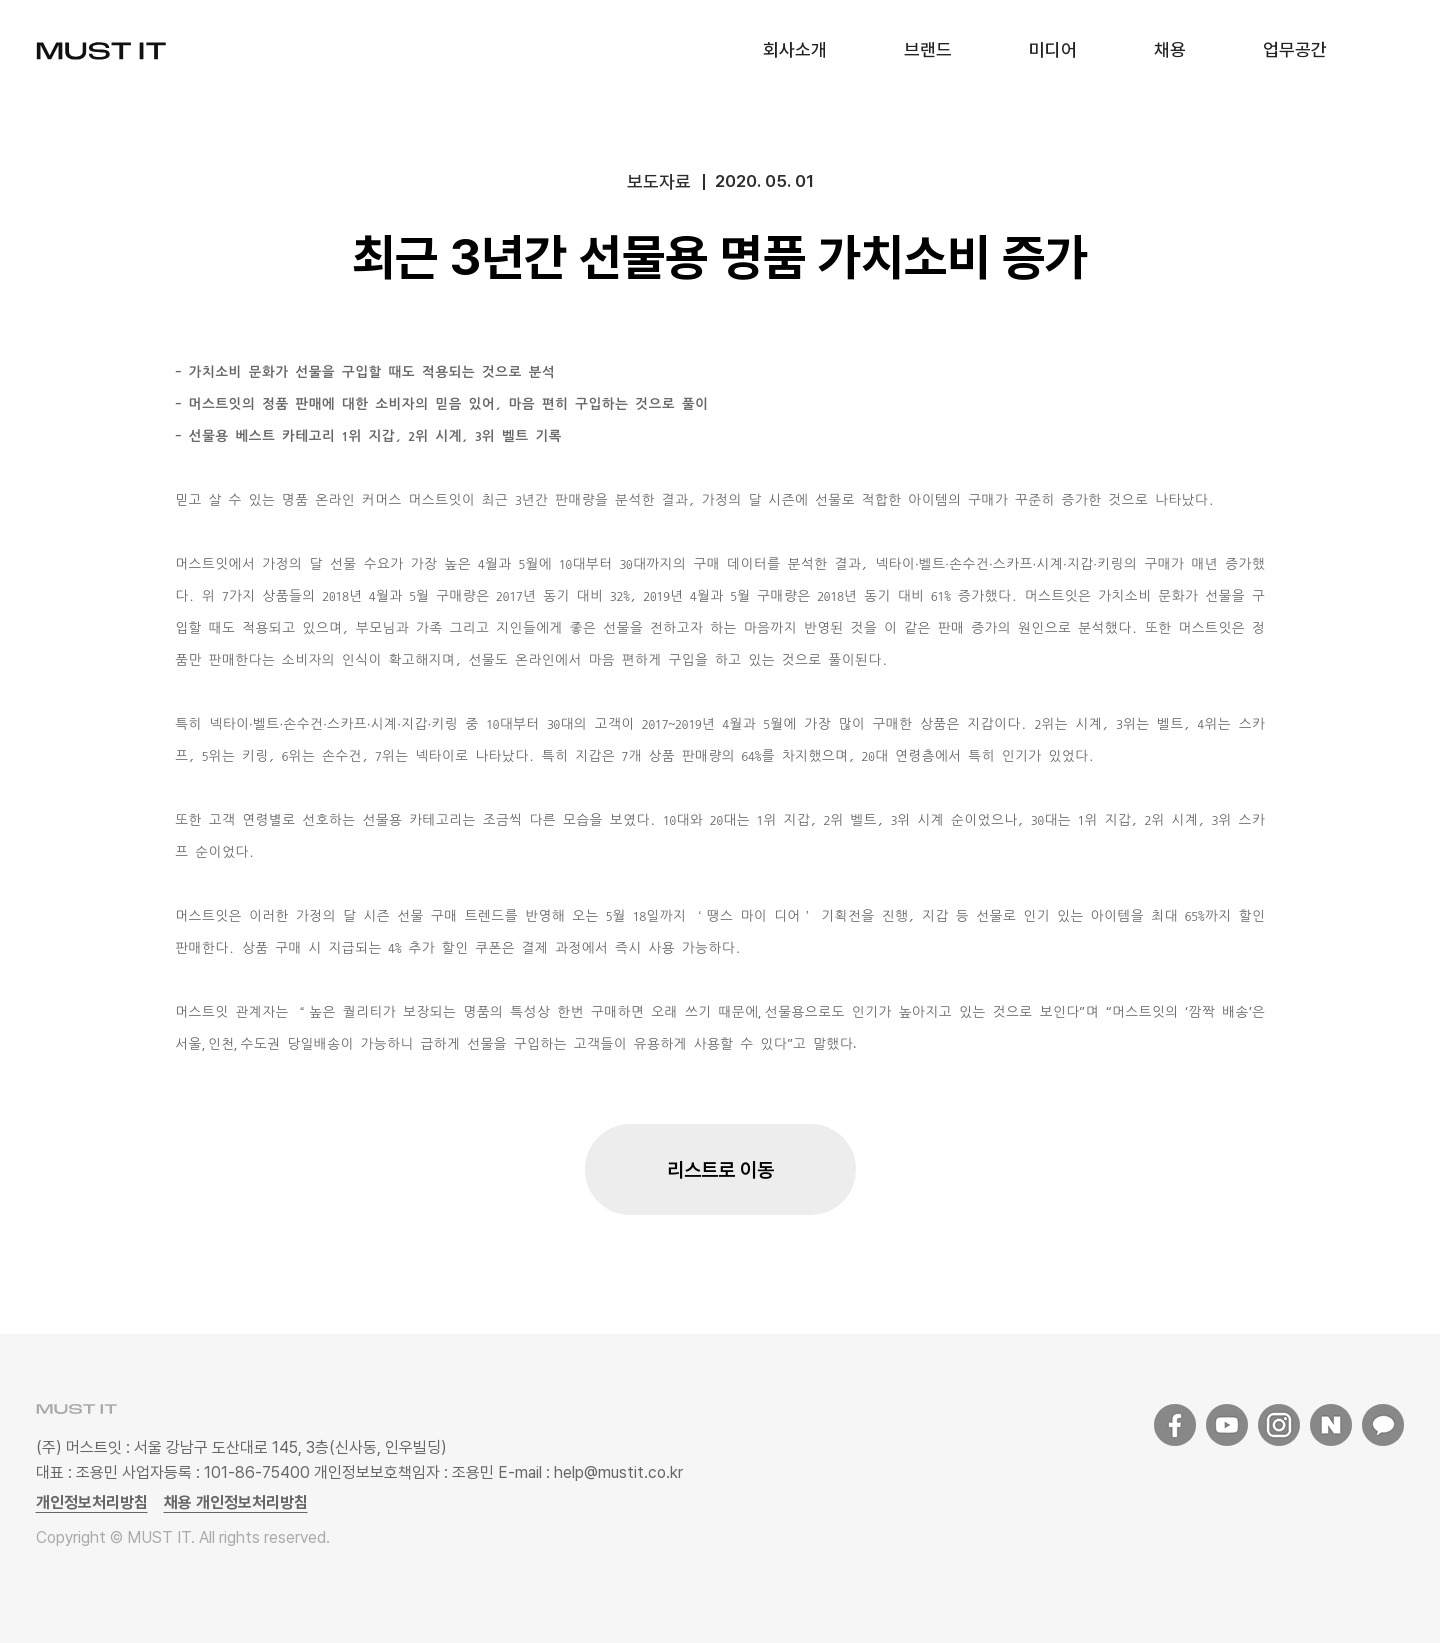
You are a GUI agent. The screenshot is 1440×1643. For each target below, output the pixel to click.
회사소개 (795, 49)
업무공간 (1295, 49)
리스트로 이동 (720, 1170)
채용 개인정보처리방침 (236, 1502)
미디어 (1053, 49)
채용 (1170, 49)
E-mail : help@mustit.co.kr (588, 1472)
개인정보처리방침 (92, 1502)
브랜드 (928, 49)
